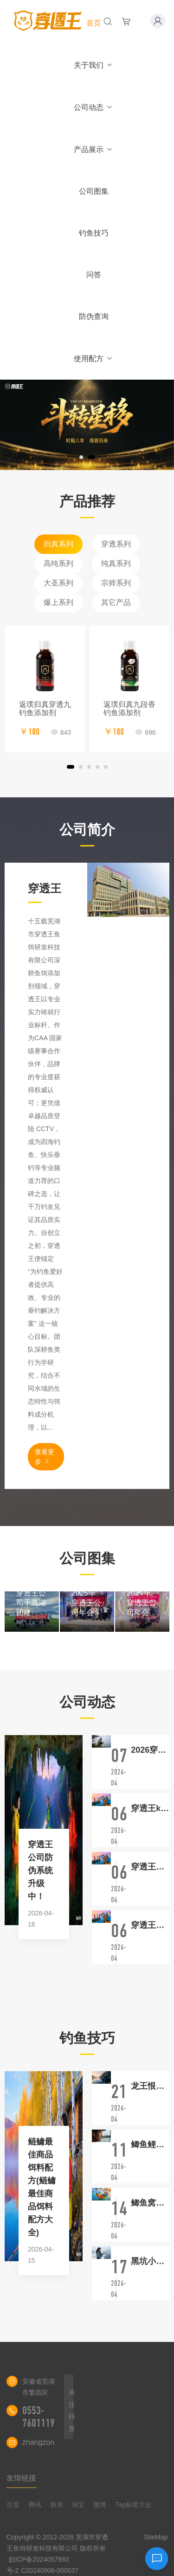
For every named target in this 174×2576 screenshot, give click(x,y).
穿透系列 (116, 544)
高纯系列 (58, 563)
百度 (12, 2504)
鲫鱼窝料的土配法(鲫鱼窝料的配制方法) (150, 2202)
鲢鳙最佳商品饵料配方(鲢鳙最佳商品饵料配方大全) (42, 2187)
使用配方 (93, 359)
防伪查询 (94, 316)
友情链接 (21, 2478)
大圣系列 (58, 583)
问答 (93, 275)
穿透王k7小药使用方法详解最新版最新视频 (150, 1808)
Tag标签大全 (133, 2504)
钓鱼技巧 (94, 233)
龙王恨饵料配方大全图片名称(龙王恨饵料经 (150, 2086)
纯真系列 (116, 563)
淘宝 (77, 2504)
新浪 (56, 2504)
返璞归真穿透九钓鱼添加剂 (45, 708)
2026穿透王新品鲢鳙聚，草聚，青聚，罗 (150, 1750)
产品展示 (93, 149)
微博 (99, 2504)
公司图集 (94, 191)
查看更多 (44, 1456)
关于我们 (93, 65)
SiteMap (156, 2537)
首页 (93, 23)
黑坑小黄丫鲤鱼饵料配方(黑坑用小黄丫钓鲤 (150, 2261)
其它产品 (116, 602)
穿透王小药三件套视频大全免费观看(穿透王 (150, 1866)
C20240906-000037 (49, 2570)
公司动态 (93, 107)
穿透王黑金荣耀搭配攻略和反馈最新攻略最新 (150, 1925)
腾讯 (34, 2504)
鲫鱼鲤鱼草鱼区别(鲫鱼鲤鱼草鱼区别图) (150, 2144)
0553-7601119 (38, 2416)
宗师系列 (116, 583)
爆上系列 (58, 602)
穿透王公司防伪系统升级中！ (40, 1870)
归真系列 (58, 544)
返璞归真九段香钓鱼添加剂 (129, 708)
